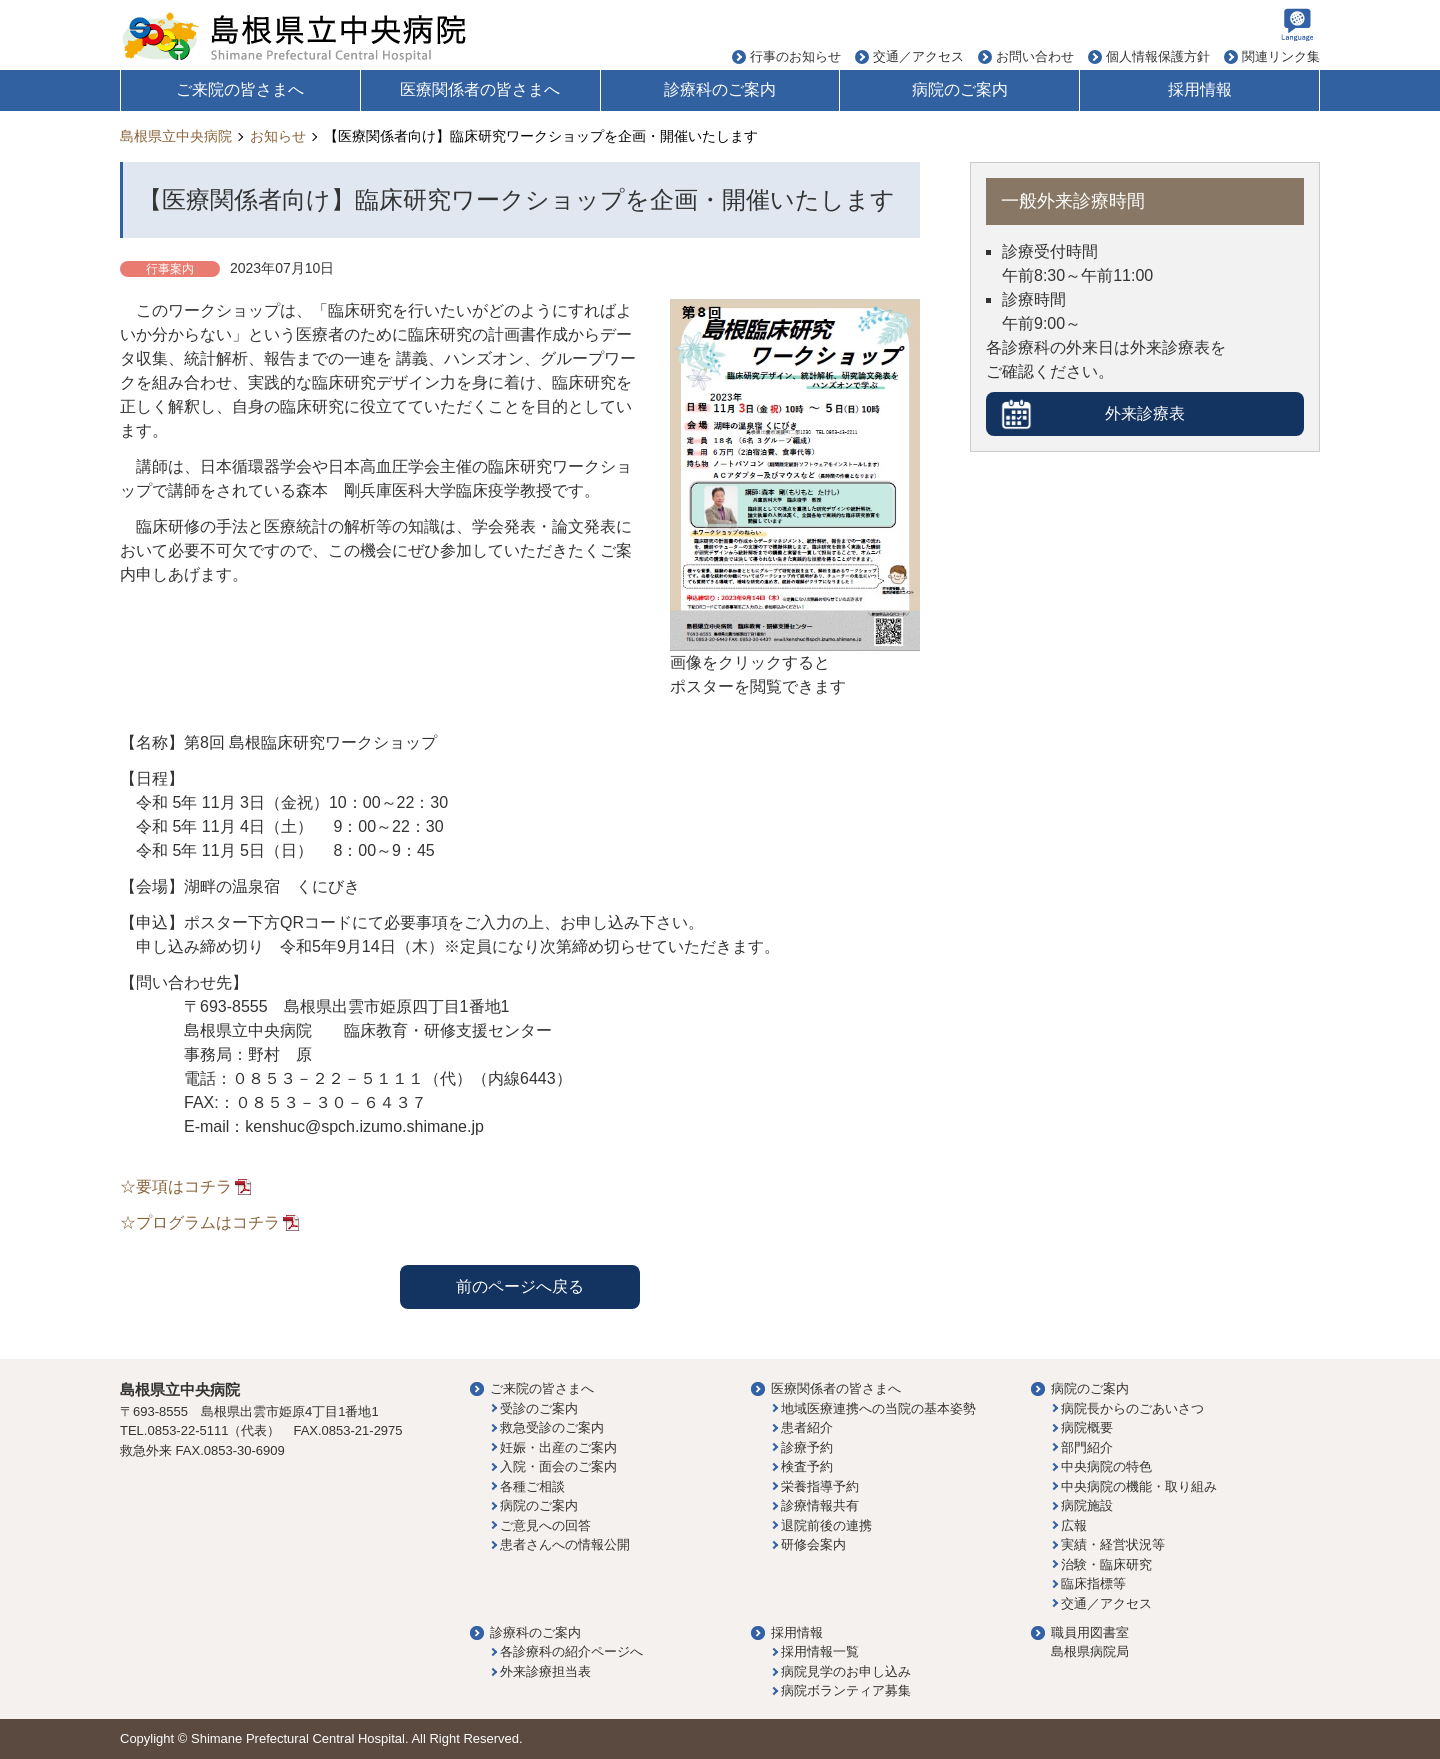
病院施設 (1087, 1505)
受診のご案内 (539, 1408)
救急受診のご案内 (552, 1427)
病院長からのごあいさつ (1132, 1408)
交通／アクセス (918, 56)
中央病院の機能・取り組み (1139, 1486)
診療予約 (807, 1447)
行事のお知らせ (795, 56)
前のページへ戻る (520, 1286)
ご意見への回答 (545, 1525)
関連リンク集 (1281, 56)
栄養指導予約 (820, 1486)
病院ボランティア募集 (846, 1690)
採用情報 (1200, 89)
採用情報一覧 (820, 1651)
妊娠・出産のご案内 (558, 1447)
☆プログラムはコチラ (200, 1222)
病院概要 (1087, 1427)
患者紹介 (807, 1427)
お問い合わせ (1035, 56)
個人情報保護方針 (1158, 56)
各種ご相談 (532, 1486)
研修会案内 (813, 1544)
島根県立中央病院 (176, 136)
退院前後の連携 (826, 1525)
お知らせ (278, 136)
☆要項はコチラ (176, 1186)
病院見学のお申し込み (846, 1671)
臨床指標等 (1093, 1583)
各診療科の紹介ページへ (571, 1651)
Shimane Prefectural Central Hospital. (300, 1738)
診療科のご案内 (720, 89)
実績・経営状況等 (1113, 1544)
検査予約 (807, 1466)
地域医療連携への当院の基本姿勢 (878, 1408)
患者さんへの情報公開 (565, 1544)
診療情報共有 (820, 1505)
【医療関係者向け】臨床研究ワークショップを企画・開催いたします (541, 136)
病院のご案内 (960, 89)
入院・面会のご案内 (558, 1466)
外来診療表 (1145, 413)
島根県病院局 (1090, 1651)
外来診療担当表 (545, 1671)
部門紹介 (1087, 1447)
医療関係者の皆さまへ (480, 89)
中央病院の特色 (1106, 1466)
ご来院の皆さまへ (240, 89)
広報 (1074, 1525)
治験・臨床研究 (1106, 1564)
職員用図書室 (1090, 1632)
